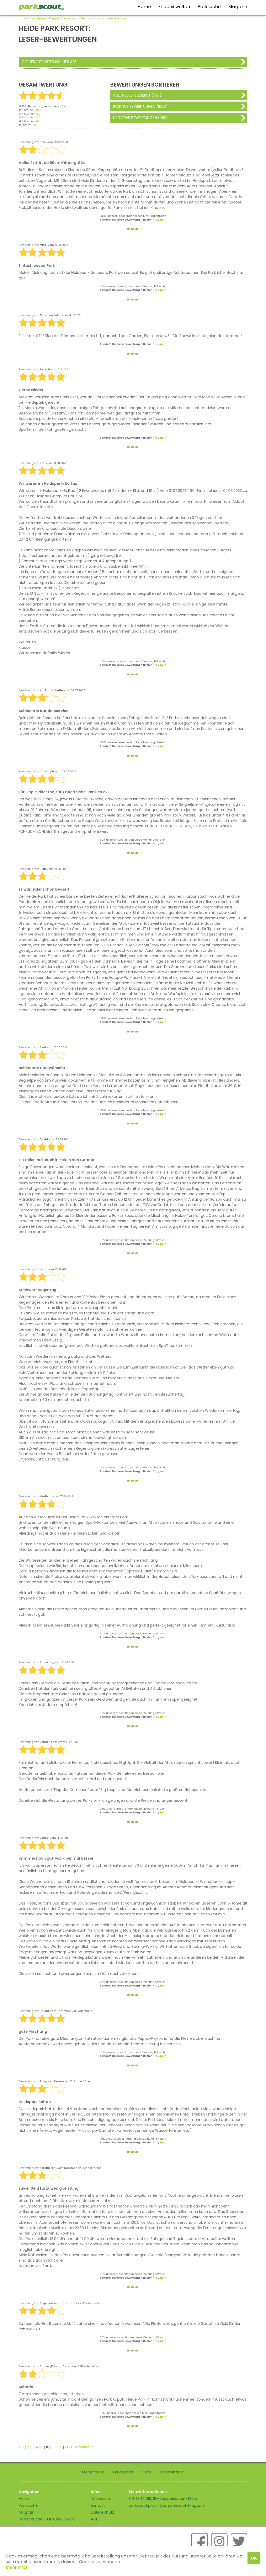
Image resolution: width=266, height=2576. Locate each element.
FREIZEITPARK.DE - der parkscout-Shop (163, 2498)
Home (144, 7)
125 (38, 117)
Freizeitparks (38, 18)
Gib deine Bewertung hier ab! (49, 61)
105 (35, 125)
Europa (54, 18)
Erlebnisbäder (171, 2472)
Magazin (237, 7)
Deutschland (70, 18)
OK (254, 2558)
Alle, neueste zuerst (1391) (137, 95)
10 (66, 2447)
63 (37, 121)
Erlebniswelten (174, 7)
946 (38, 110)
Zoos (146, 2472)
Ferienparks (123, 2472)
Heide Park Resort (117, 18)
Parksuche (209, 7)
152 (38, 113)
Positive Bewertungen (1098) (140, 106)
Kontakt (98, 2505)
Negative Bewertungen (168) (140, 117)
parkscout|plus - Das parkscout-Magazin (166, 2505)
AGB (95, 2519)
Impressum (101, 2498)
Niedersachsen (91, 18)
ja (156, 219)
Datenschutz (102, 2512)
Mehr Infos (17, 2567)
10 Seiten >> (84, 2447)
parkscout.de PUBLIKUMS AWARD (47, 2519)
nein (163, 219)
